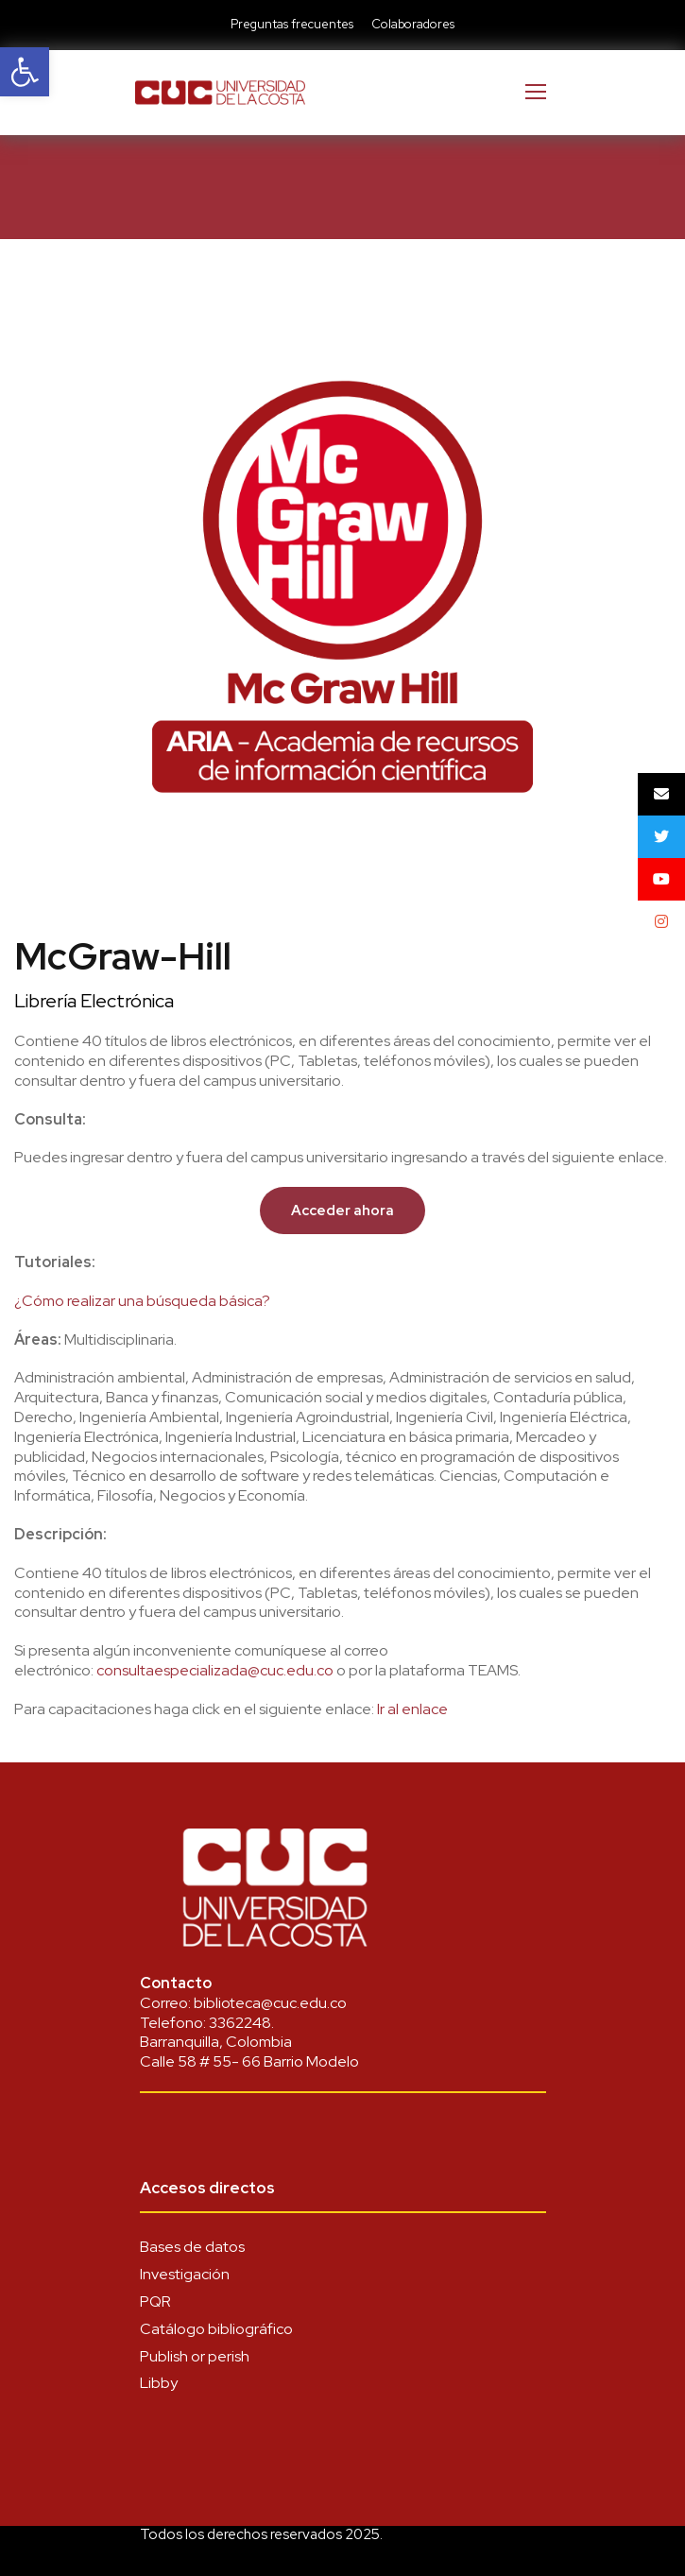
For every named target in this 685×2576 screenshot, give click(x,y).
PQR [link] (155, 2301)
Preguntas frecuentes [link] (292, 24)
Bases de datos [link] (192, 2247)
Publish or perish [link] (194, 2356)
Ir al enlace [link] (412, 1709)
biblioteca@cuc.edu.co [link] (270, 2003)
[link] (24, 71)
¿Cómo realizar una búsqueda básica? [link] (142, 1301)
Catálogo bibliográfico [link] (216, 2329)
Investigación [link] (185, 2274)
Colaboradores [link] (412, 24)
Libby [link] (159, 2383)
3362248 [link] (240, 2023)
